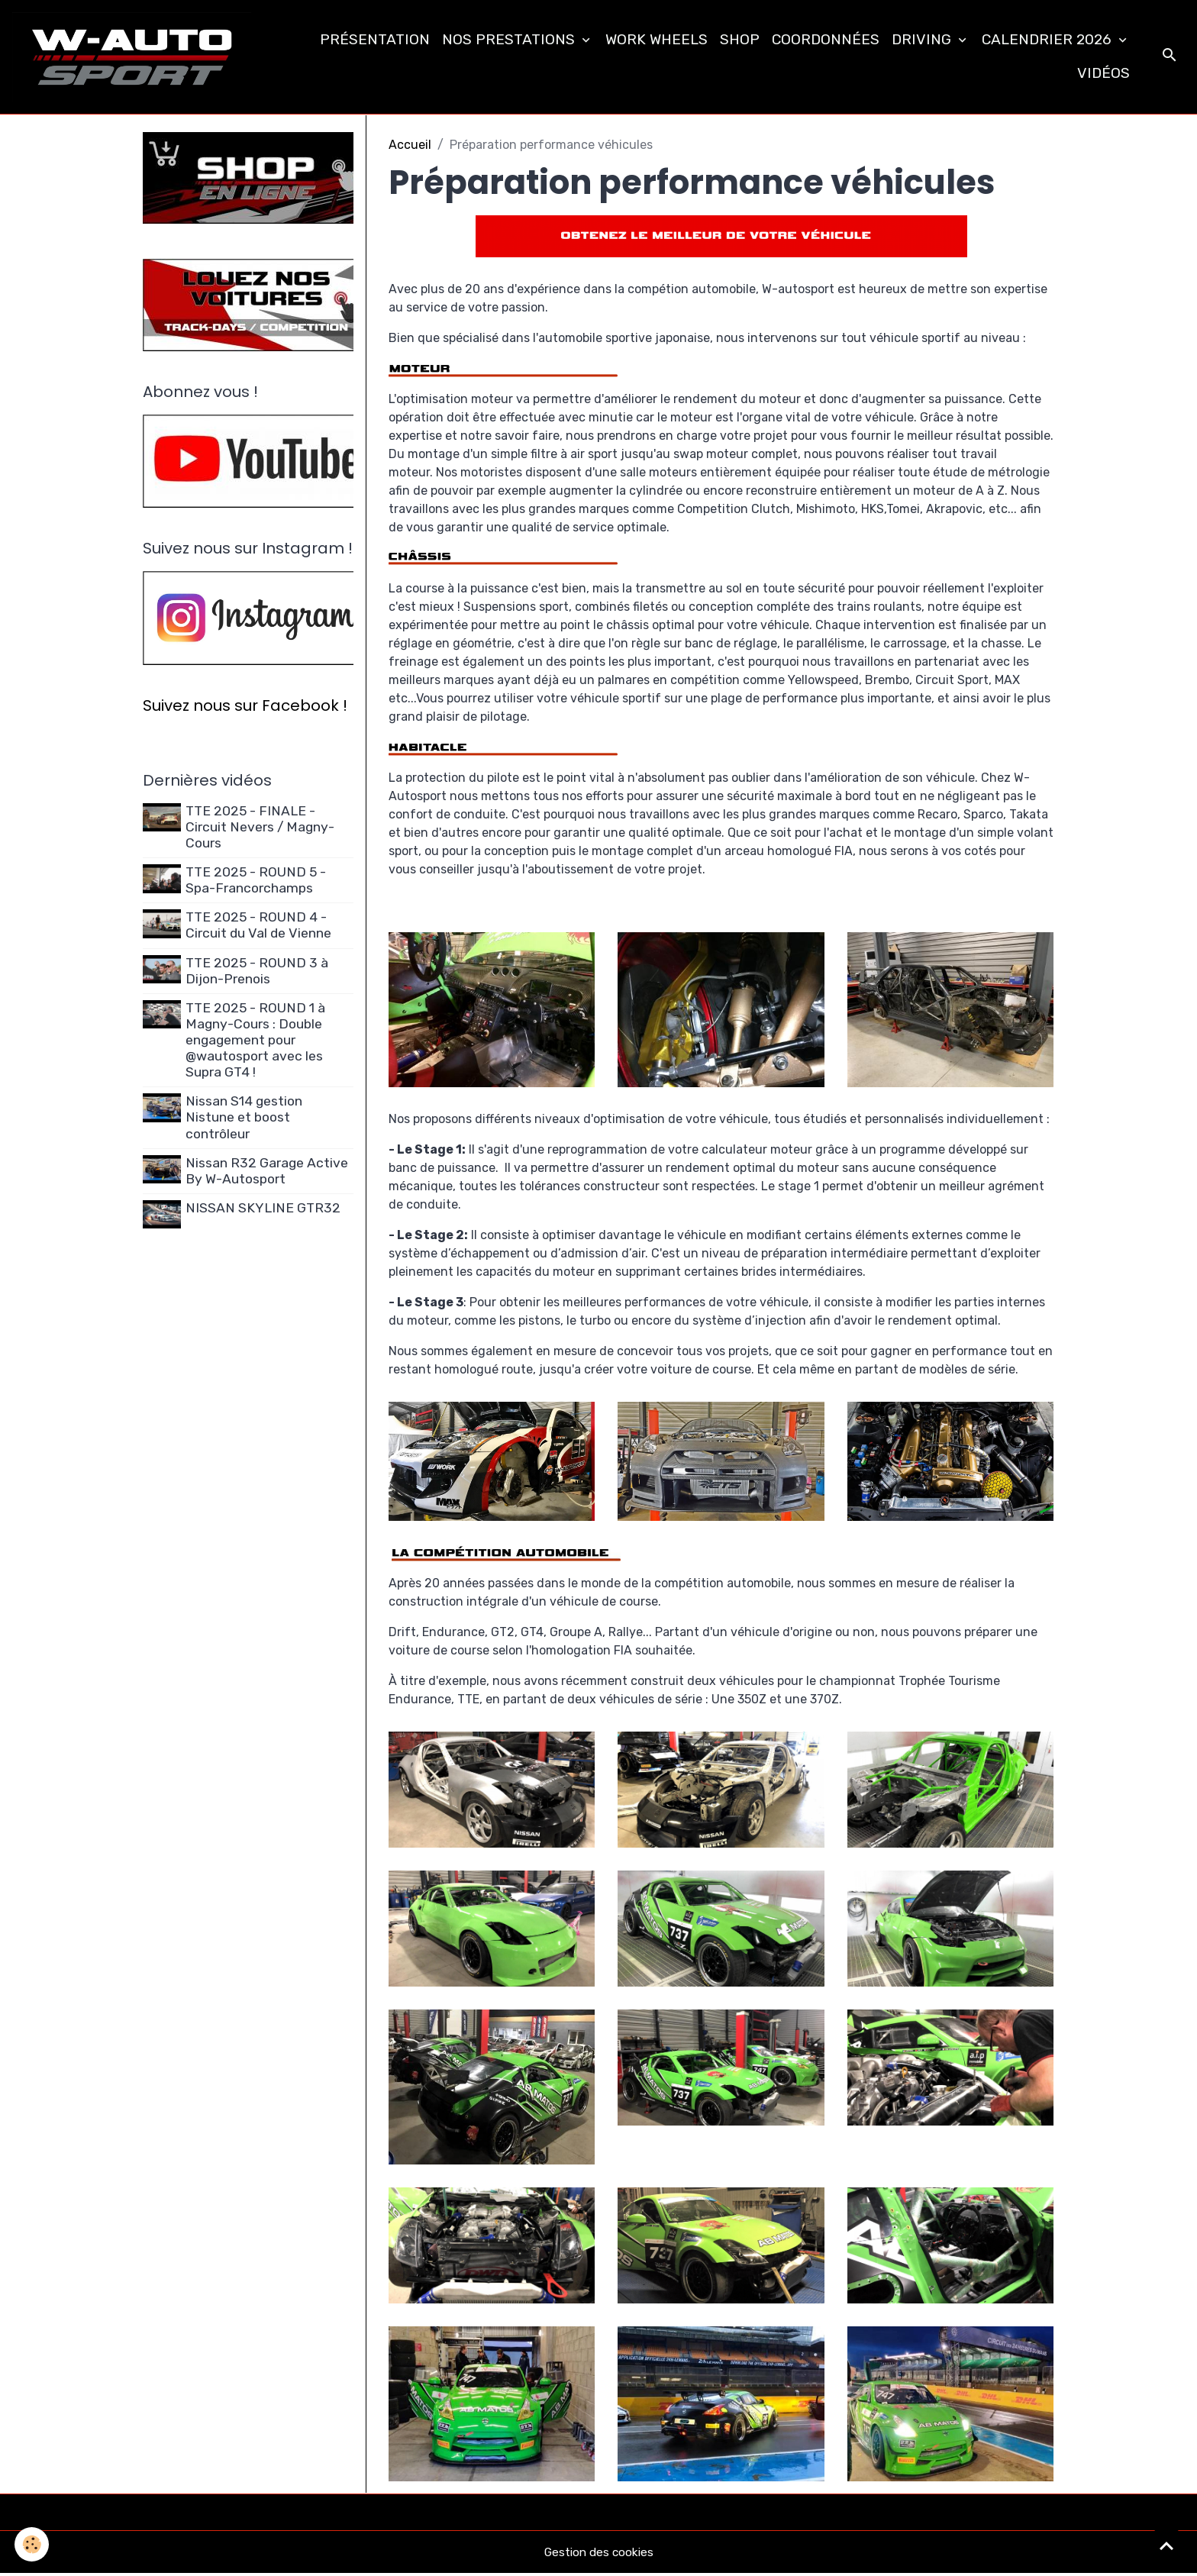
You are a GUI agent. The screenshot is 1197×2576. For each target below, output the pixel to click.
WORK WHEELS (656, 40)
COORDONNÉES (825, 40)
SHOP (740, 40)
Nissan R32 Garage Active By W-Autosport (268, 1174)
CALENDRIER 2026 (1048, 40)
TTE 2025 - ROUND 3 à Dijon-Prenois (258, 973)
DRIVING (923, 40)
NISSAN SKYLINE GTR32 (264, 1211)
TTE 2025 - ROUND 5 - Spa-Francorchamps (257, 883)
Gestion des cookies (599, 2554)
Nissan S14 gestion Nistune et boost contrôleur (245, 1120)
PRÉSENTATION (375, 40)
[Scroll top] (1166, 2545)
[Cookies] (32, 2544)
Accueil (410, 147)
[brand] (135, 58)
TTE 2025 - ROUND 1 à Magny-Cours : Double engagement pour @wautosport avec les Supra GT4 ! (257, 1043)
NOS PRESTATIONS (510, 40)
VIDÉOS (1103, 74)
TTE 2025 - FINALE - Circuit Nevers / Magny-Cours (261, 830)
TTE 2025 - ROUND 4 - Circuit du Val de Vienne (260, 928)
